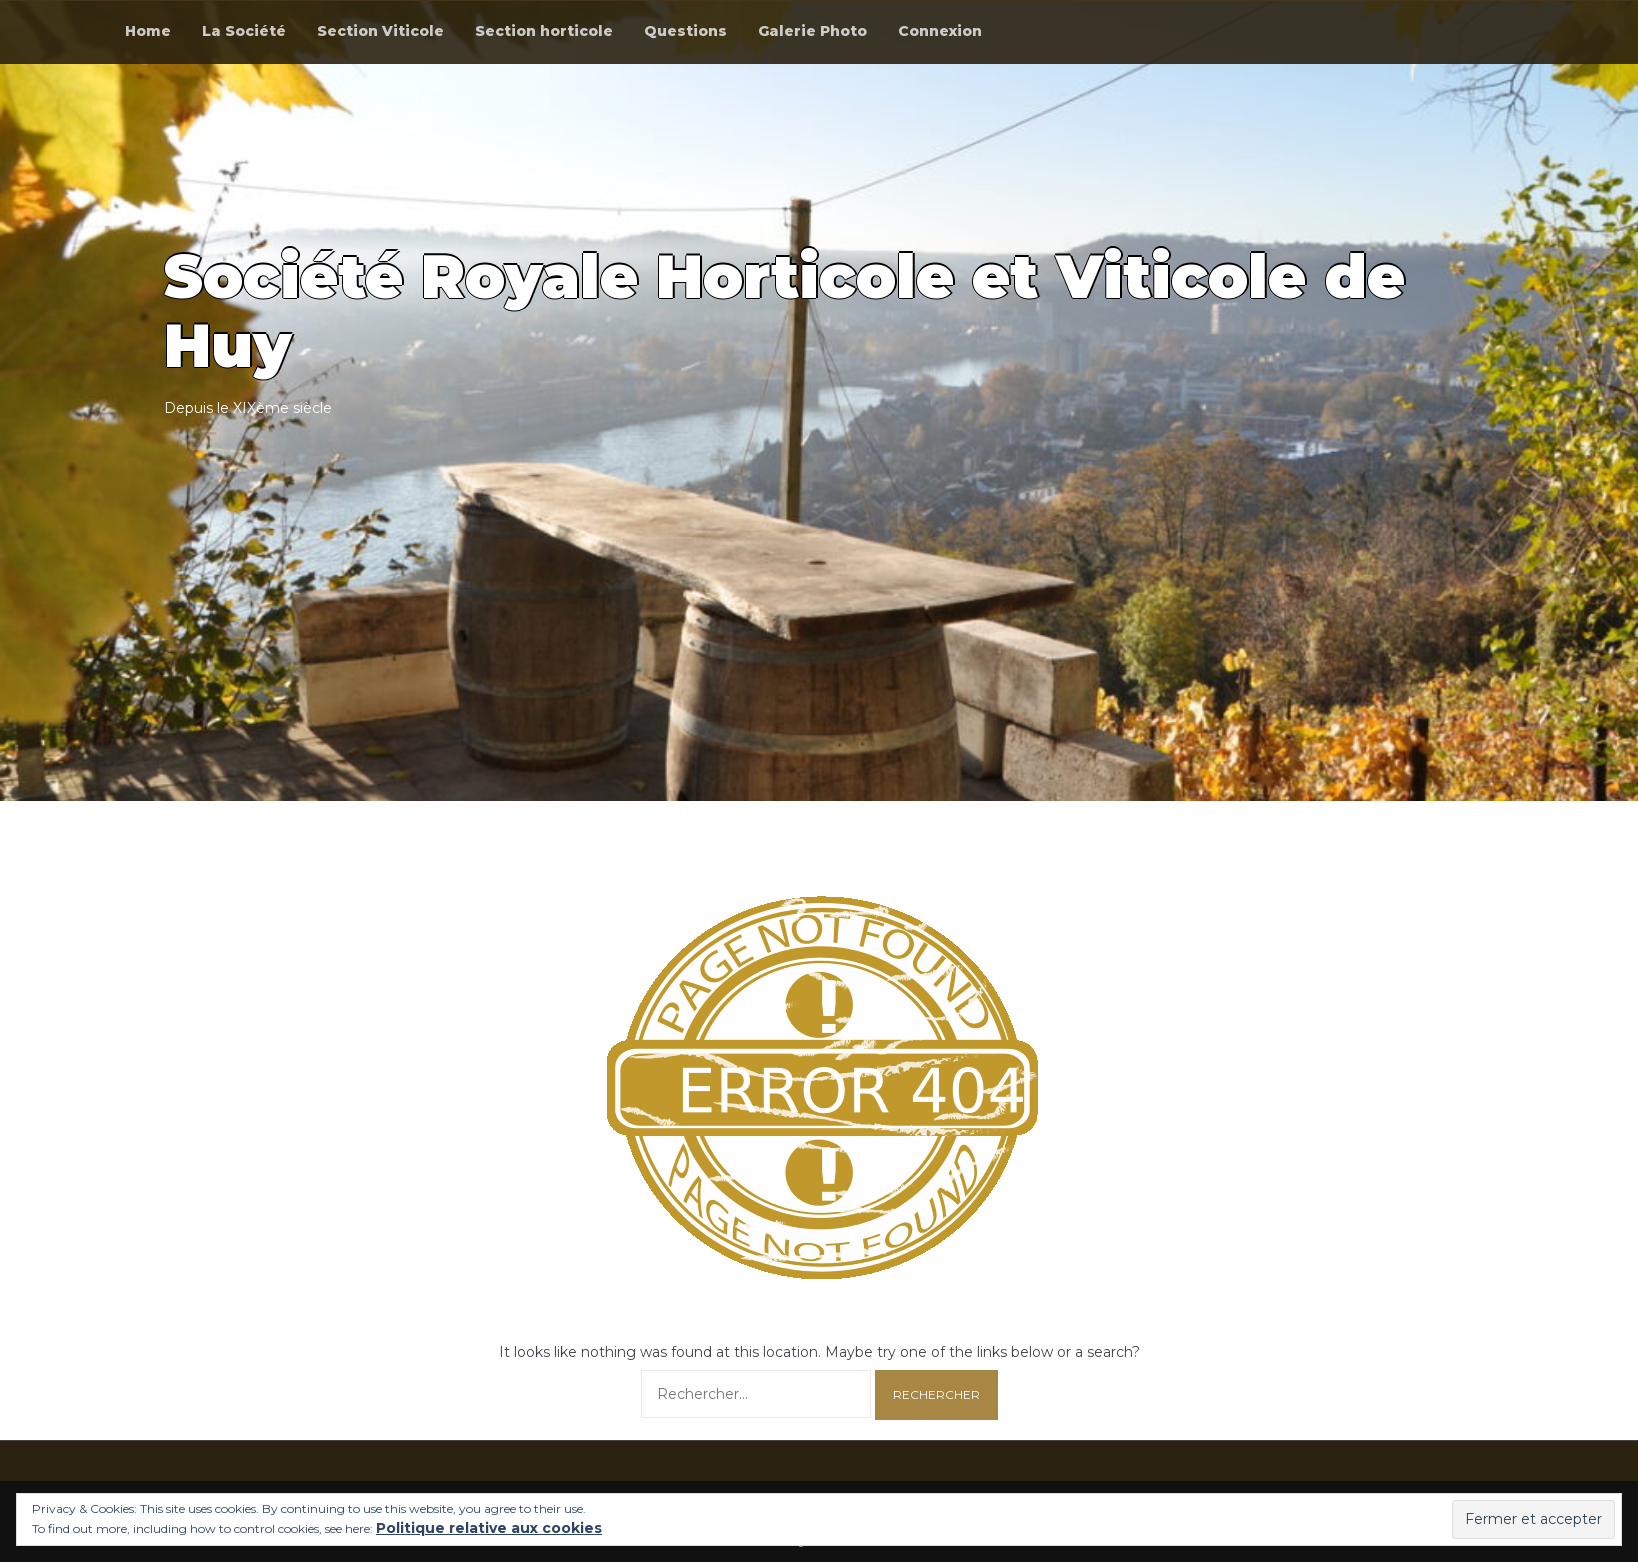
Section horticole (544, 31)
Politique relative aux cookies (489, 1528)
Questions (685, 31)
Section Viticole (380, 31)
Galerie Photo (812, 31)
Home (148, 31)
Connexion (940, 31)
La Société (244, 31)
